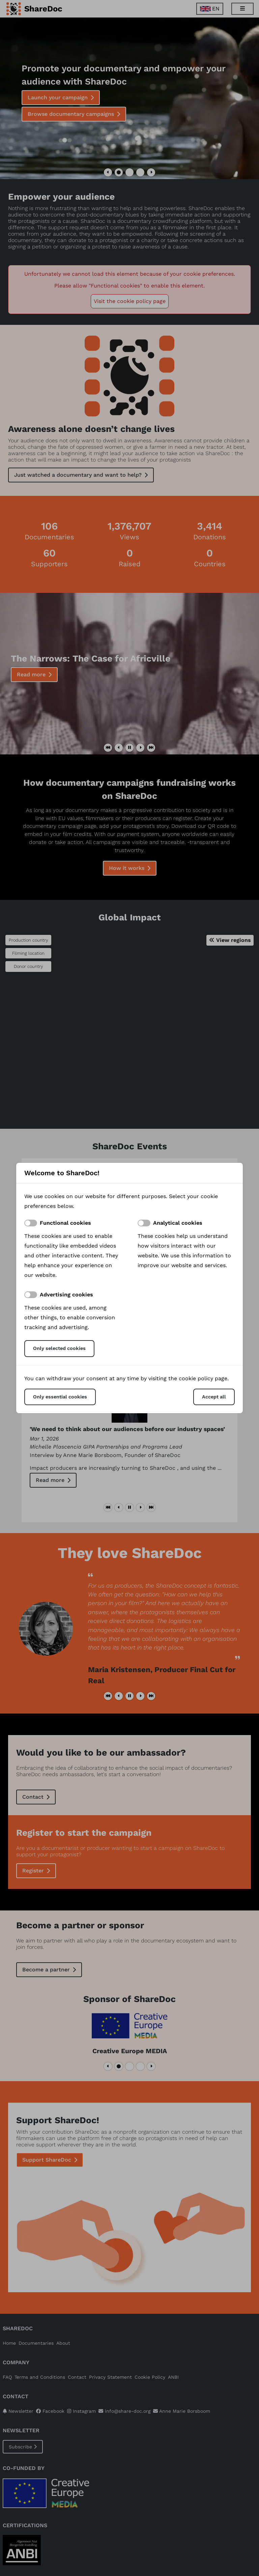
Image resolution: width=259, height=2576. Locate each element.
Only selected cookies (59, 1348)
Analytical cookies (177, 1223)
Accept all (214, 1396)
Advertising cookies (66, 1294)
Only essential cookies (60, 1396)
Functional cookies (65, 1223)
